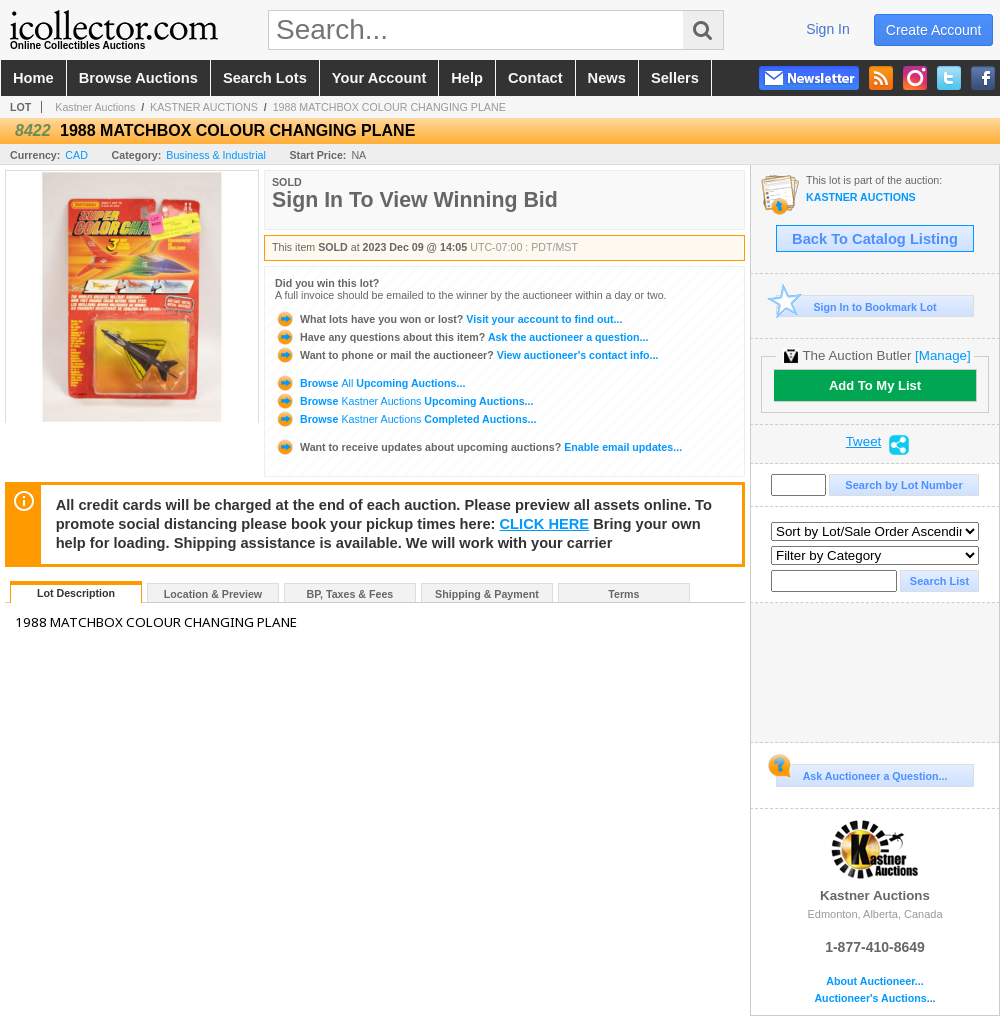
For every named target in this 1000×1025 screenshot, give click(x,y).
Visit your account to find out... (448, 319)
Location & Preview (213, 594)
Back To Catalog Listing (875, 239)
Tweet (864, 442)
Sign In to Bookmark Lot (856, 306)
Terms (623, 594)
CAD (76, 155)
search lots (265, 78)
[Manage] (942, 355)
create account (934, 30)
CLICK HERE (545, 524)
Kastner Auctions (95, 107)
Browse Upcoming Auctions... (370, 383)
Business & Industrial (216, 155)
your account (379, 78)
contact (535, 78)
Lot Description (76, 593)
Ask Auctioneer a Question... (861, 773)
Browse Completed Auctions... (405, 419)
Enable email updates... (478, 447)
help (467, 78)
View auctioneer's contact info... (466, 355)
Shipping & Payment (487, 594)
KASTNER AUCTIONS (204, 107)
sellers (675, 78)
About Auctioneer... (874, 981)
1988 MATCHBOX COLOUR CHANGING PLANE (389, 107)
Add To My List (875, 385)
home (33, 78)
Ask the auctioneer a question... (461, 337)
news (607, 78)
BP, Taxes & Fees (350, 594)
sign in (828, 29)
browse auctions (138, 78)
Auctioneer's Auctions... (874, 998)
